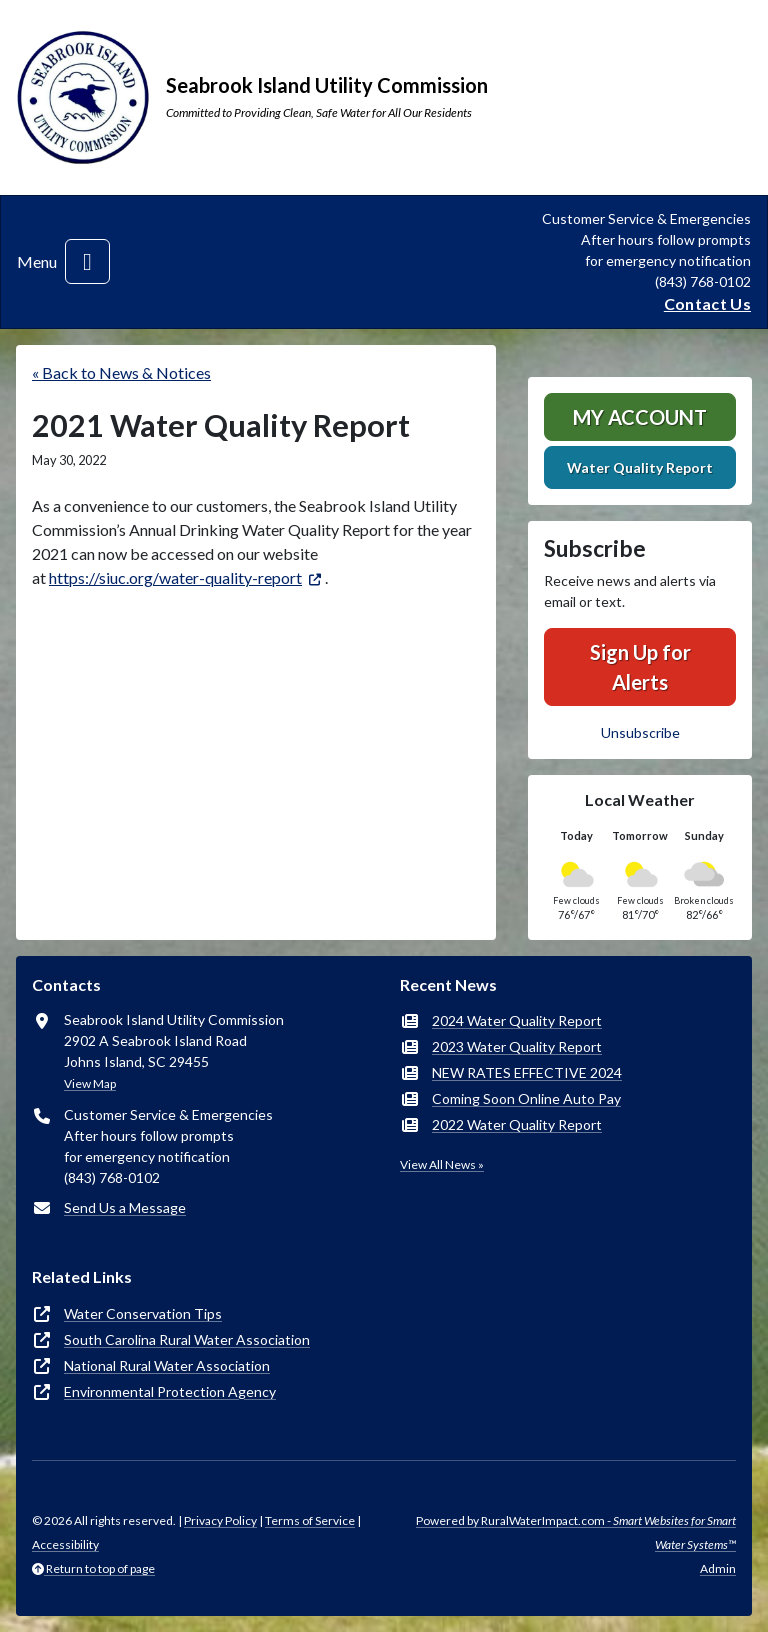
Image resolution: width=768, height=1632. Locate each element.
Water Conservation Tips (143, 1313)
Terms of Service (310, 1520)
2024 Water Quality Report (517, 1020)
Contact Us (707, 303)
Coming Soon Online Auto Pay (526, 1098)
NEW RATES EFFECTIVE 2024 (527, 1072)
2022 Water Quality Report (517, 1124)
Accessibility (65, 1544)
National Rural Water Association (167, 1365)
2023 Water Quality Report (517, 1046)
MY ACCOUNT (640, 417)
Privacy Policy (220, 1520)
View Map (90, 1083)
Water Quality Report (640, 467)
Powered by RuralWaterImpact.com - (576, 1532)
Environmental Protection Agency (170, 1391)
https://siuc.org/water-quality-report (175, 577)
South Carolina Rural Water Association (187, 1339)
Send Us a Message (125, 1207)
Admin (718, 1568)
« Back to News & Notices (121, 372)
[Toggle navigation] (87, 261)
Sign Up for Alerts (640, 667)
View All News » (442, 1164)
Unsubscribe (640, 732)
